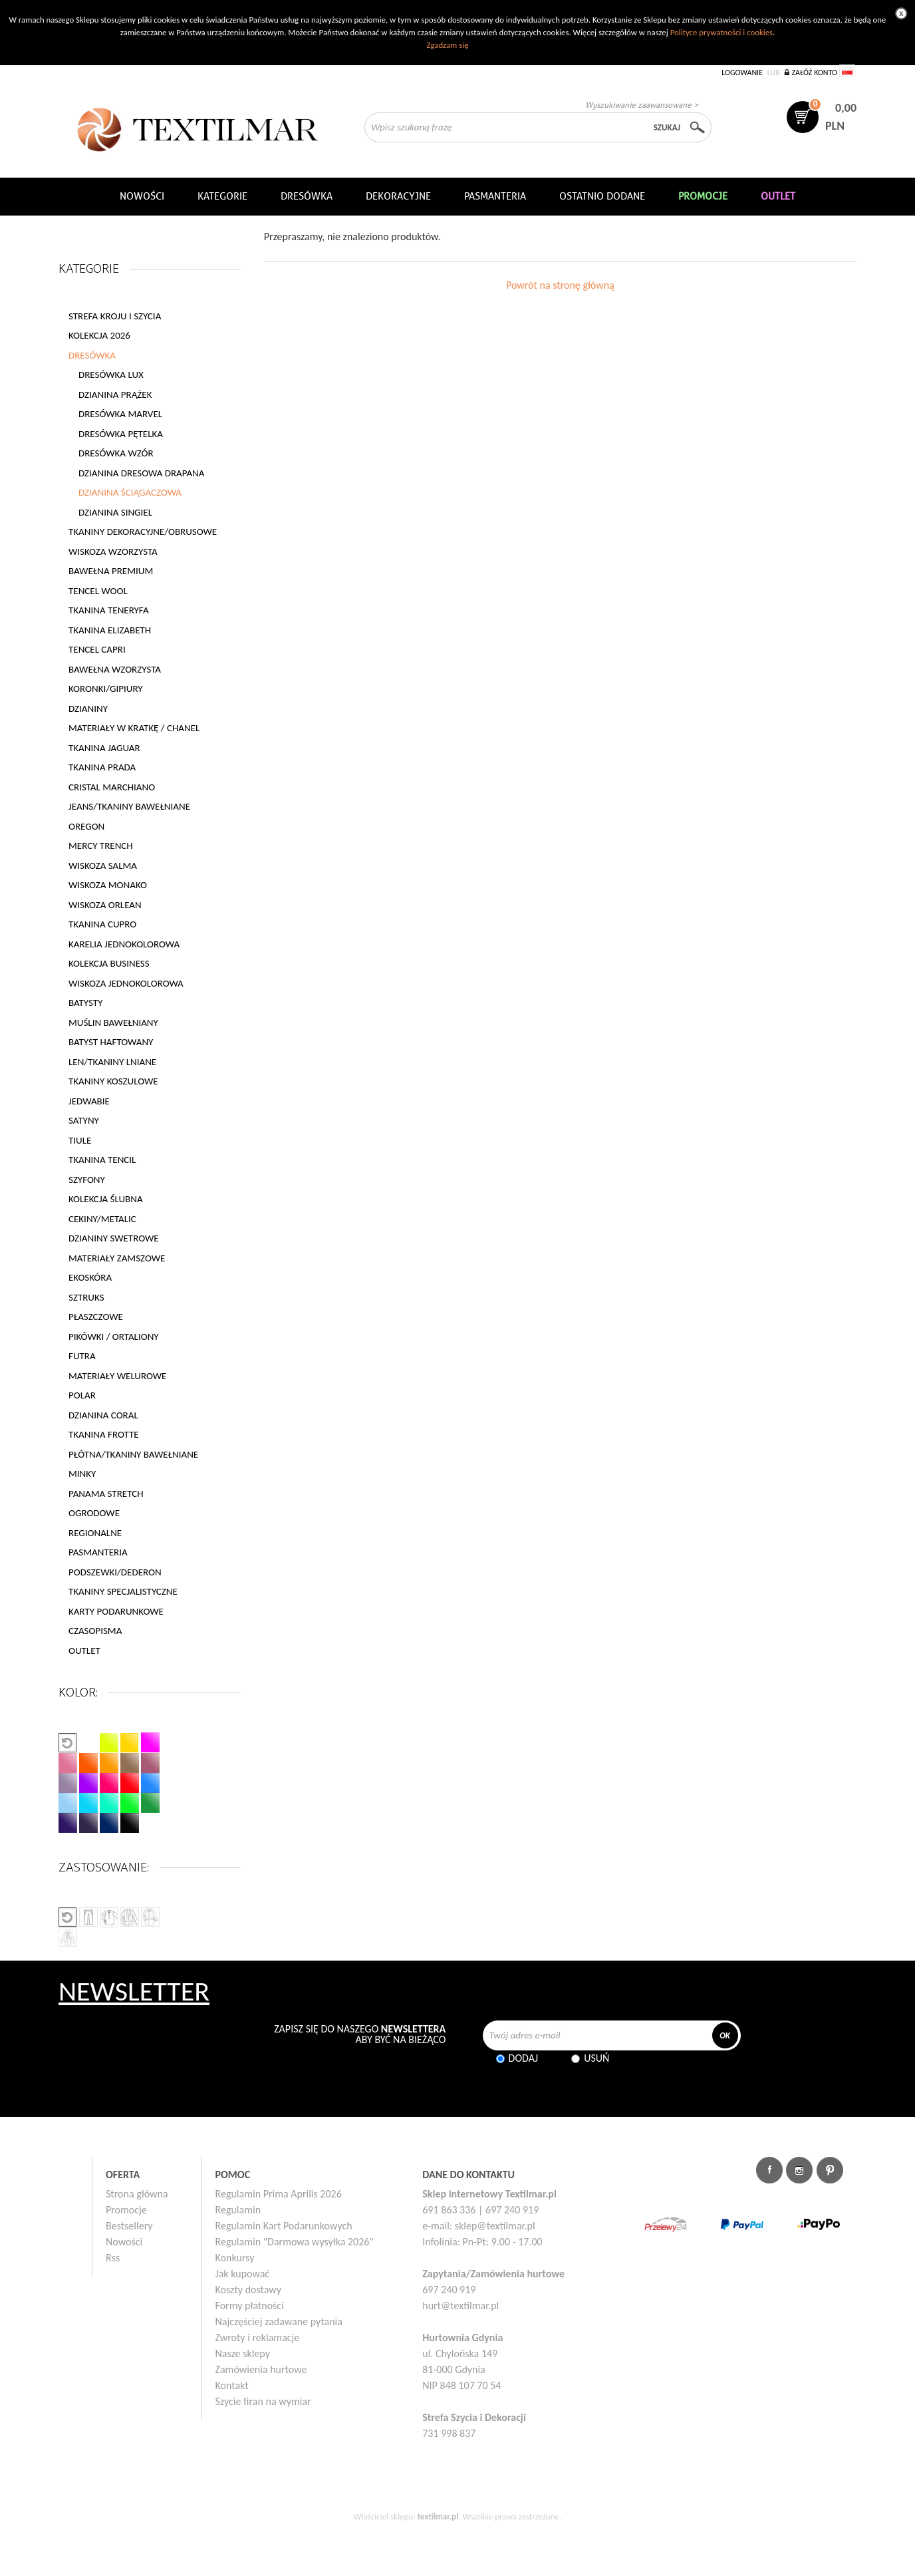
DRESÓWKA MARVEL (120, 414)
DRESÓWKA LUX (111, 375)
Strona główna (137, 2193)
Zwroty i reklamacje (257, 2337)
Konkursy (235, 2257)
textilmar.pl (438, 2516)
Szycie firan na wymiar (263, 2401)
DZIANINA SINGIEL (115, 512)
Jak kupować (242, 2273)
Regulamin (238, 2209)
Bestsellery (129, 2225)
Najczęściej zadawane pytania (278, 2321)
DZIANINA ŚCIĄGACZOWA (130, 492)
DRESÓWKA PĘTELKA (120, 434)
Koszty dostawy (248, 2289)
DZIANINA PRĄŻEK (115, 395)
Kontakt (232, 2385)
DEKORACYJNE (398, 196)
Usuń (596, 2058)
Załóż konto (814, 72)
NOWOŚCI (142, 196)
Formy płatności (249, 2305)
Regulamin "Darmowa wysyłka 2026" (294, 2241)
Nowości (124, 2241)
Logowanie (742, 72)
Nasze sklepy (242, 2353)
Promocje (126, 2209)
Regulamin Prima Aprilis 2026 (278, 2193)
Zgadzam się (447, 45)
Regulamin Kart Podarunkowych (283, 2225)
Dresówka (306, 196)
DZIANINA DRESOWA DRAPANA (141, 473)
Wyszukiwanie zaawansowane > (641, 105)
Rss (113, 2257)
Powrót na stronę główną (560, 285)
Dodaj (524, 2058)
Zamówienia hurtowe (261, 2369)
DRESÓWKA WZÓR (116, 453)
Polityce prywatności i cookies (721, 32)
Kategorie (222, 196)
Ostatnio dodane (602, 196)
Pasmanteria (495, 196)
